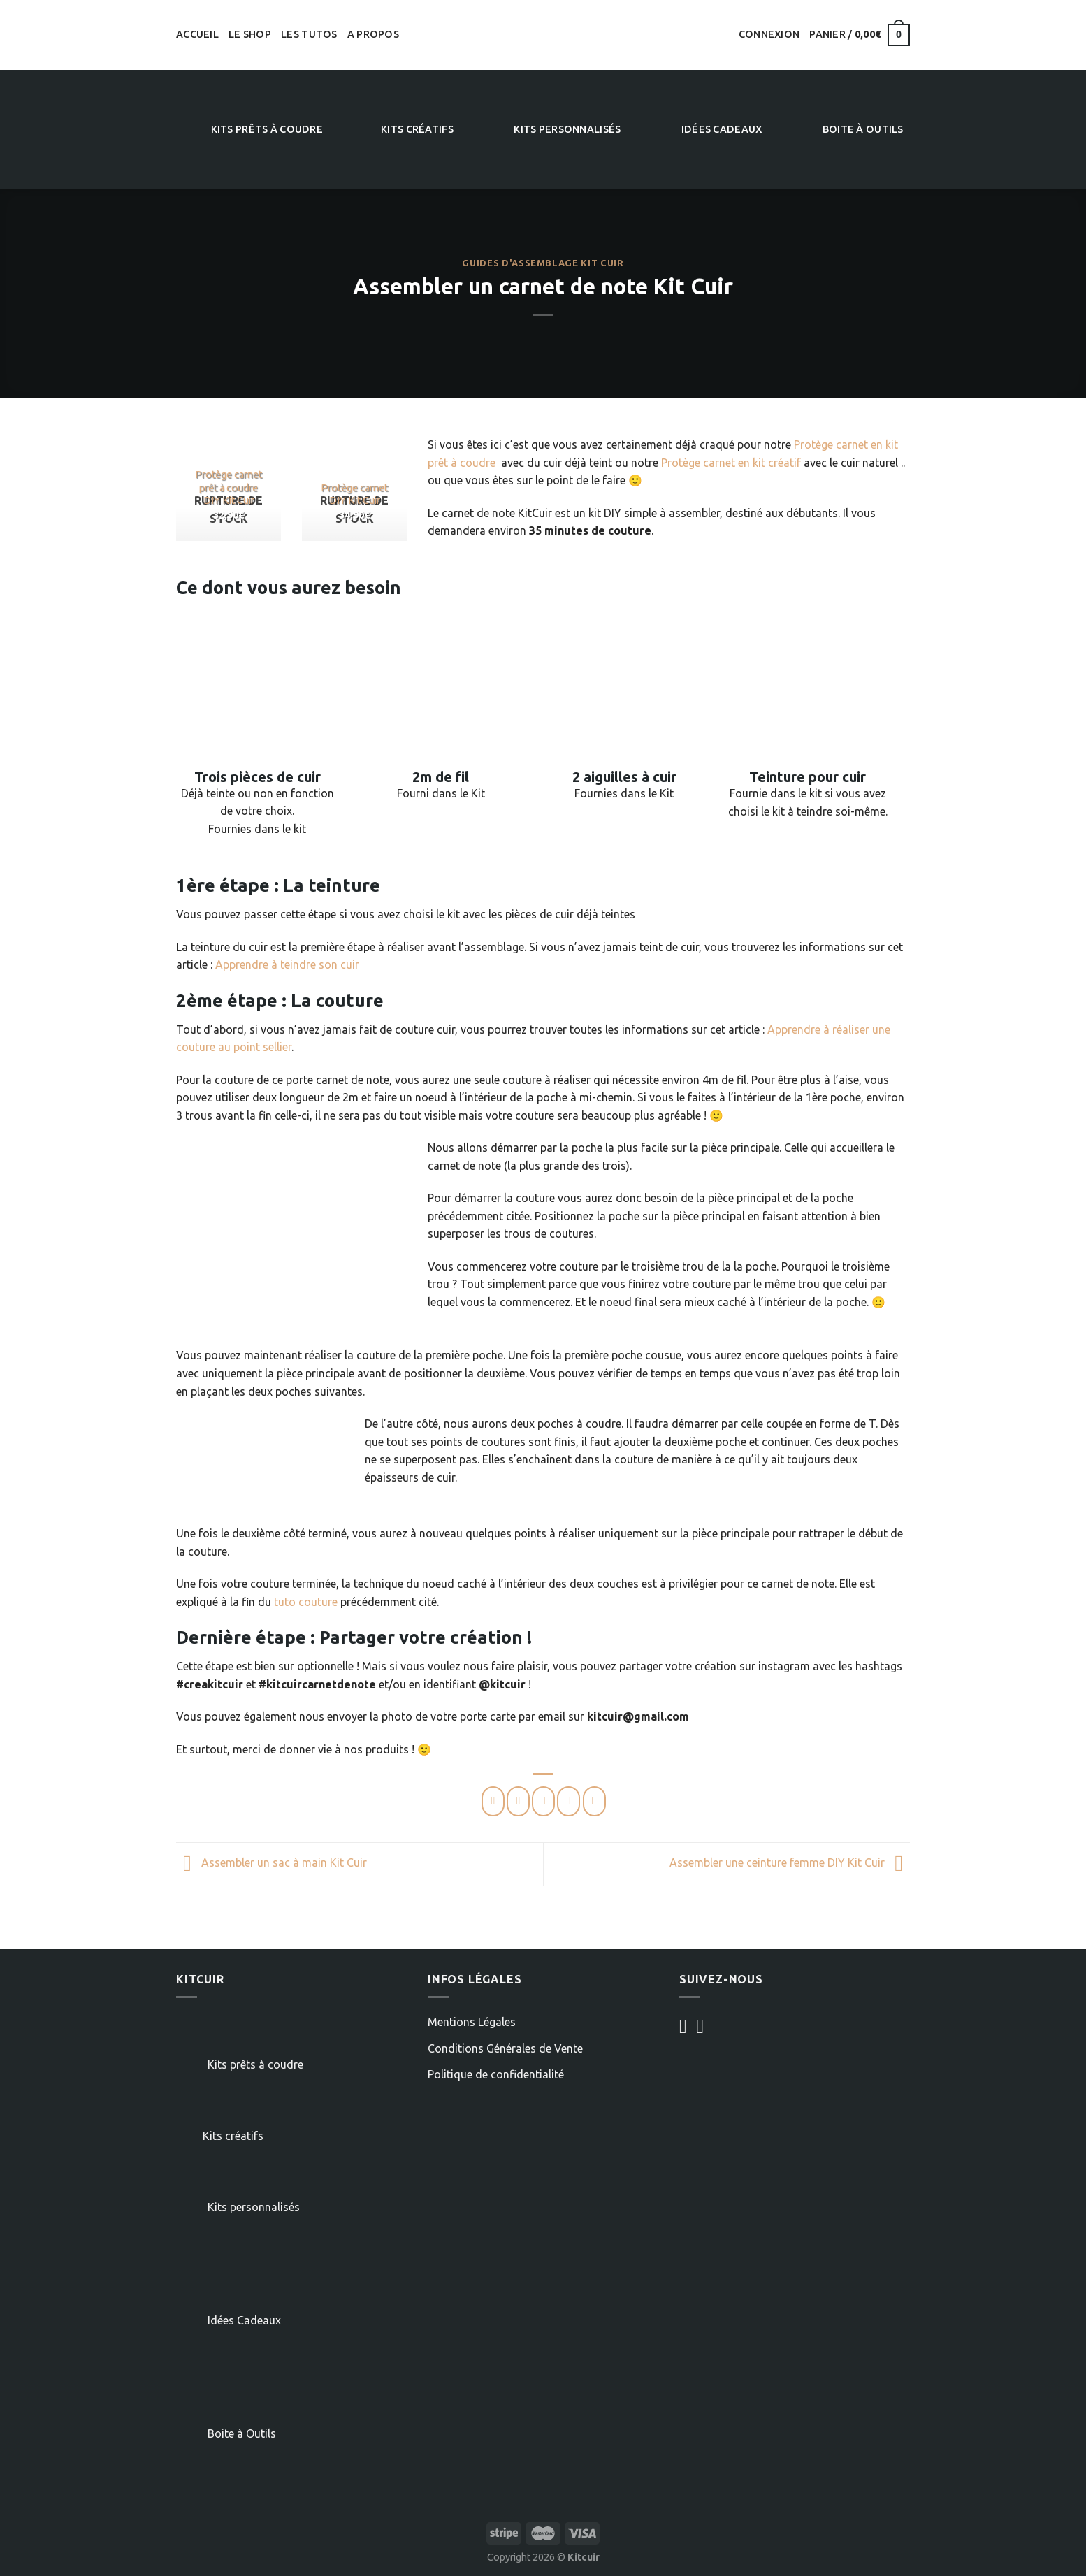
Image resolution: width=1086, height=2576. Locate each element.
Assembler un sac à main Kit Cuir (271, 1863)
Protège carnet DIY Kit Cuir (354, 494)
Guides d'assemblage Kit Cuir (542, 263)
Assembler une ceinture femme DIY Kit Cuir (789, 1863)
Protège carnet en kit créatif (731, 462)
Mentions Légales (472, 2022)
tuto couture (306, 1601)
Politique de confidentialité (496, 2074)
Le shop (250, 34)
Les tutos (309, 34)
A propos (373, 34)
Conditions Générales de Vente (505, 2048)
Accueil (197, 34)
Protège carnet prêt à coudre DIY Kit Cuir (228, 487)
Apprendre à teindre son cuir (287, 964)
